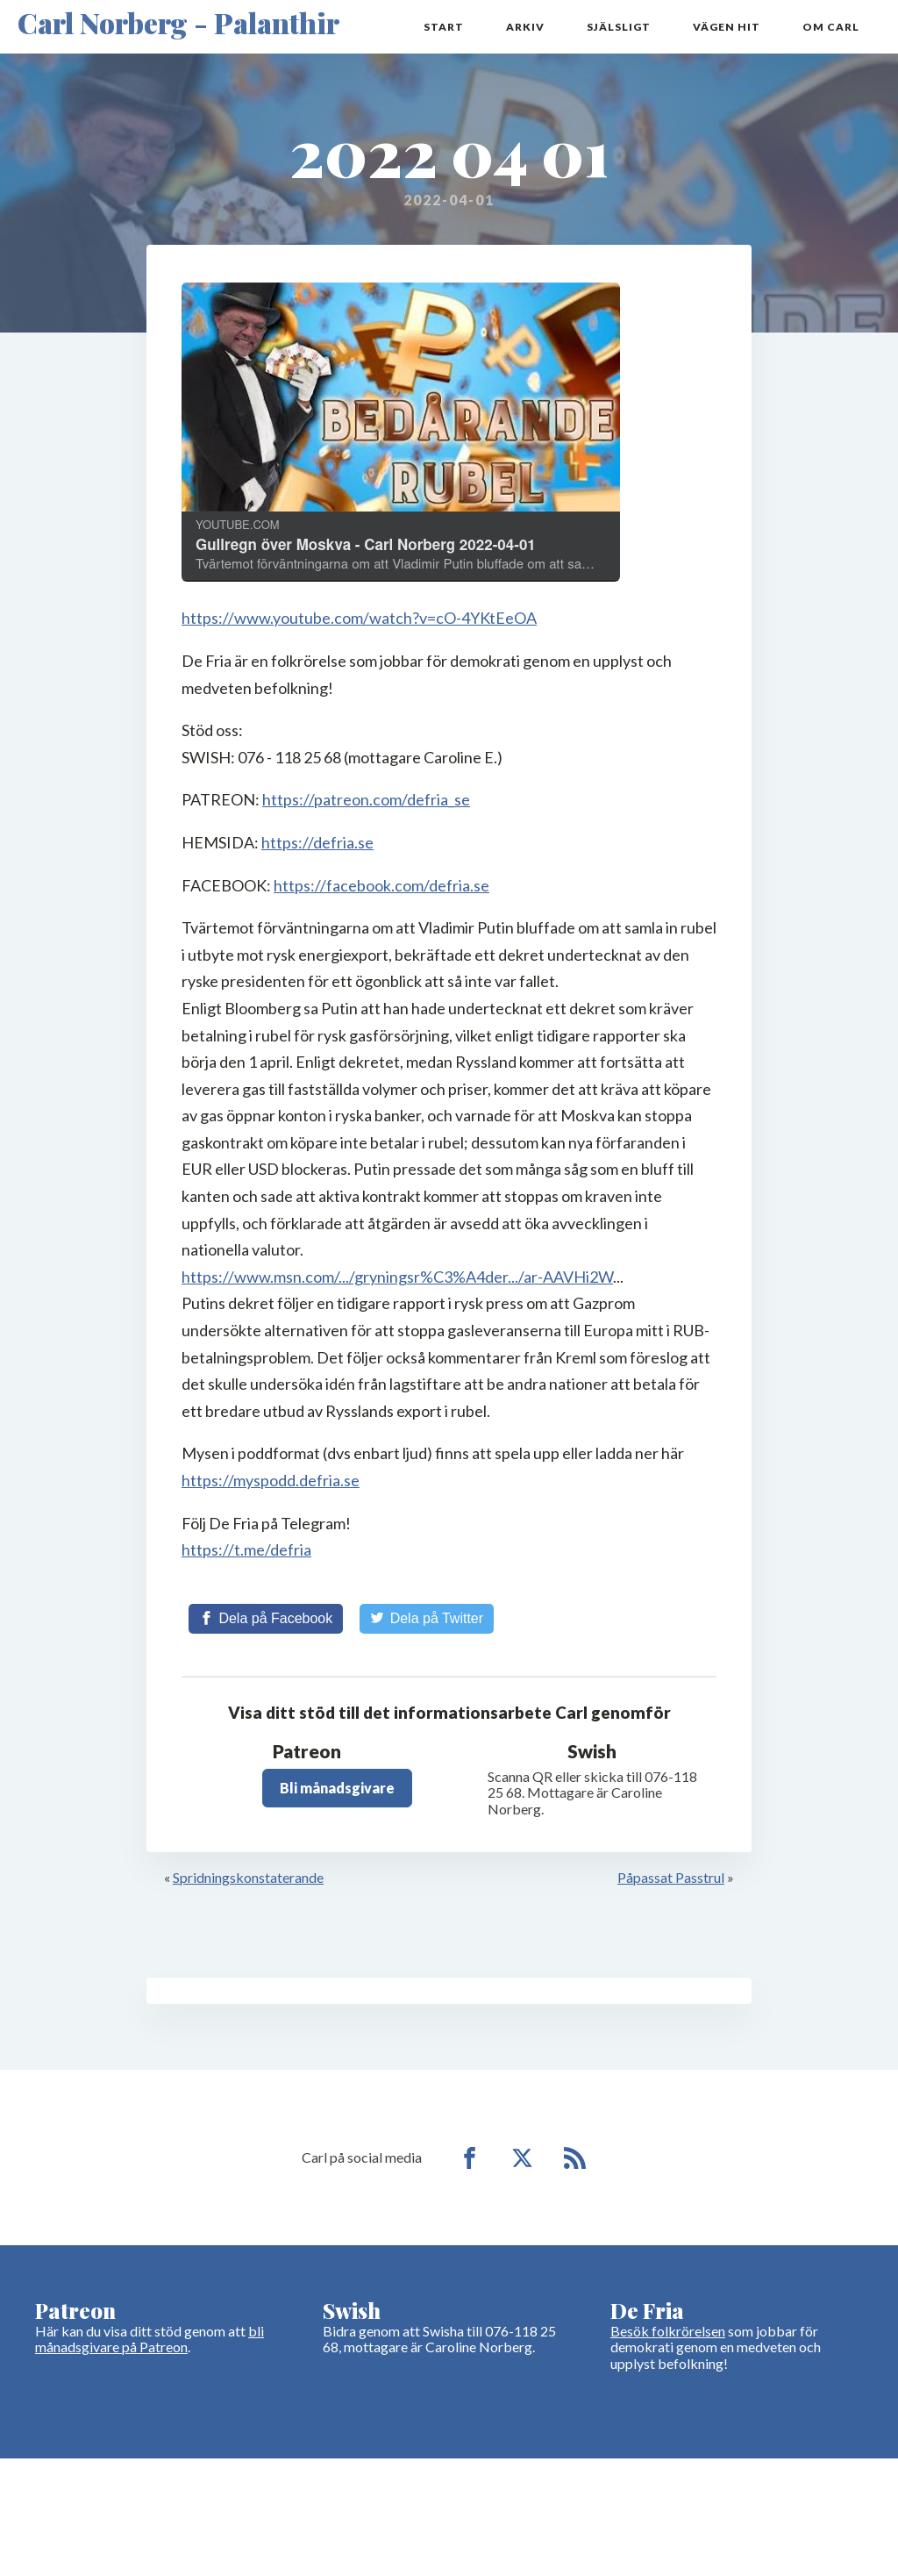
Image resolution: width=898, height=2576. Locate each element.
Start (444, 26)
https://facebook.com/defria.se (381, 885)
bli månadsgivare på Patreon (149, 2338)
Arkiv (525, 26)
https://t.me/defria (246, 1549)
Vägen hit (726, 26)
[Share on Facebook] (266, 1619)
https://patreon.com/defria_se (366, 799)
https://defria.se (317, 842)
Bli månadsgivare (337, 1787)
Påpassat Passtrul (670, 1877)
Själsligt (619, 26)
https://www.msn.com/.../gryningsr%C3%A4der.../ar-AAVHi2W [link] (397, 1276)
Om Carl (830, 26)
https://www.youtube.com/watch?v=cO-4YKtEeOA (359, 617)
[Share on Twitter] (427, 1619)
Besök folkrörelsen (667, 2330)
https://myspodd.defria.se (271, 1480)
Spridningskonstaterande (248, 1877)
